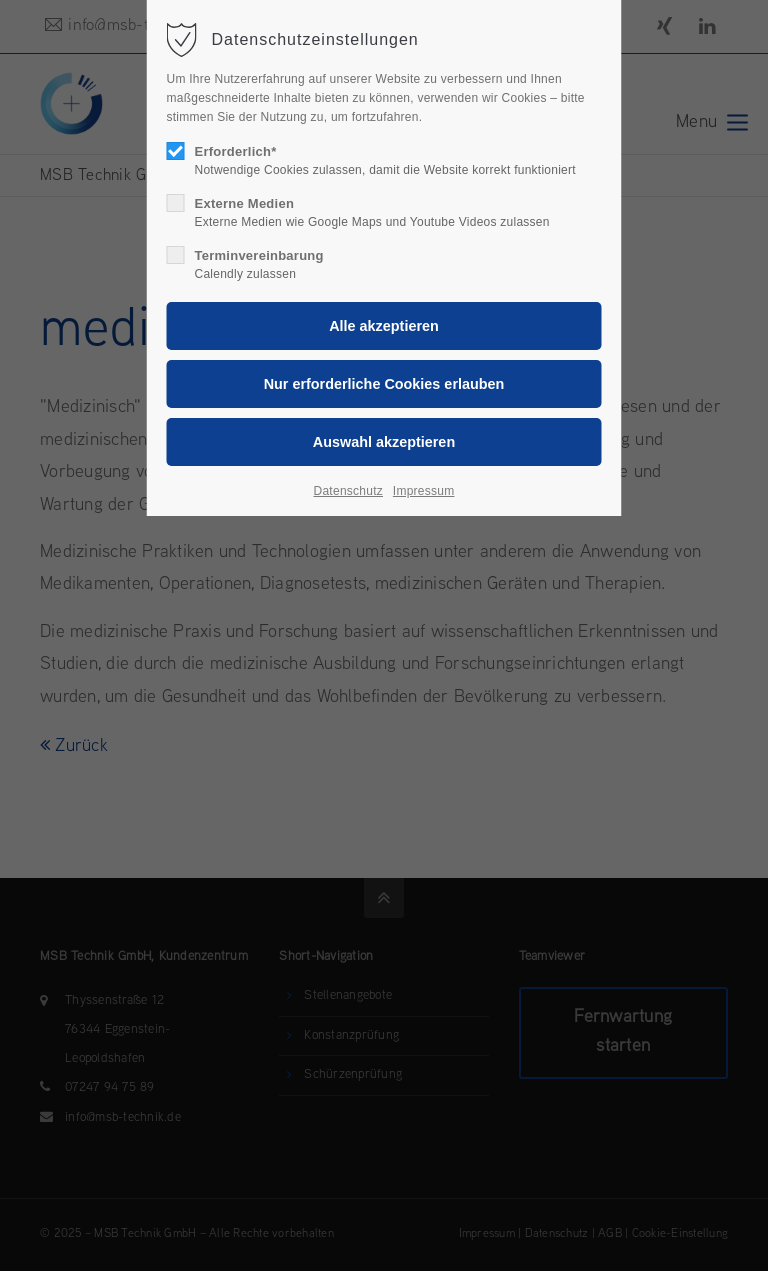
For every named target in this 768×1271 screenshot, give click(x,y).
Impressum (424, 491)
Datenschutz (348, 491)
